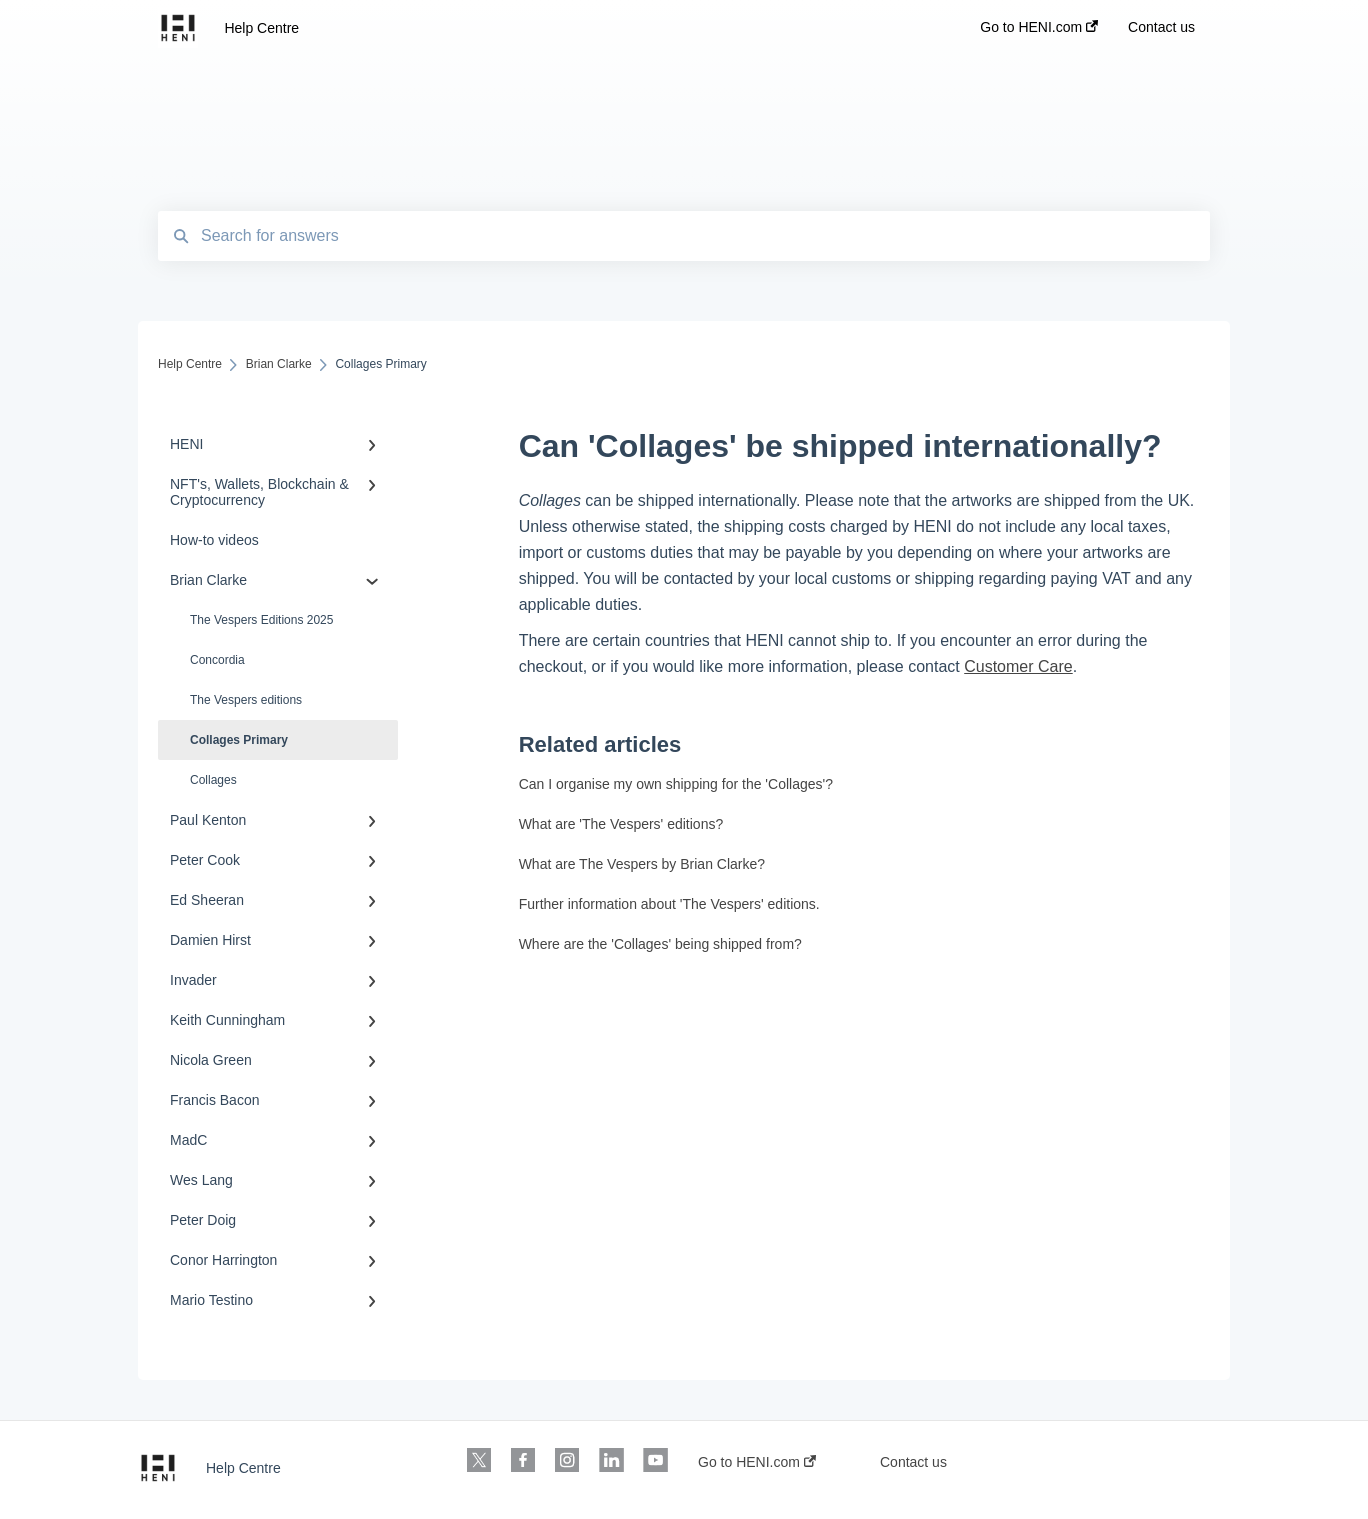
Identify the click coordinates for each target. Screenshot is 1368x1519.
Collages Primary (239, 740)
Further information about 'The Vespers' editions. (669, 904)
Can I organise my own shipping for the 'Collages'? (676, 784)
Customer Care (1018, 666)
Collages (213, 780)
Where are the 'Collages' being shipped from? (660, 944)
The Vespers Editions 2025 (261, 620)
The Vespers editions (246, 700)
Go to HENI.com (757, 1462)
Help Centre (261, 28)
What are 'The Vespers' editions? (621, 824)
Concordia (217, 660)
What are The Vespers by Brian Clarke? (642, 864)
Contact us (913, 1462)
